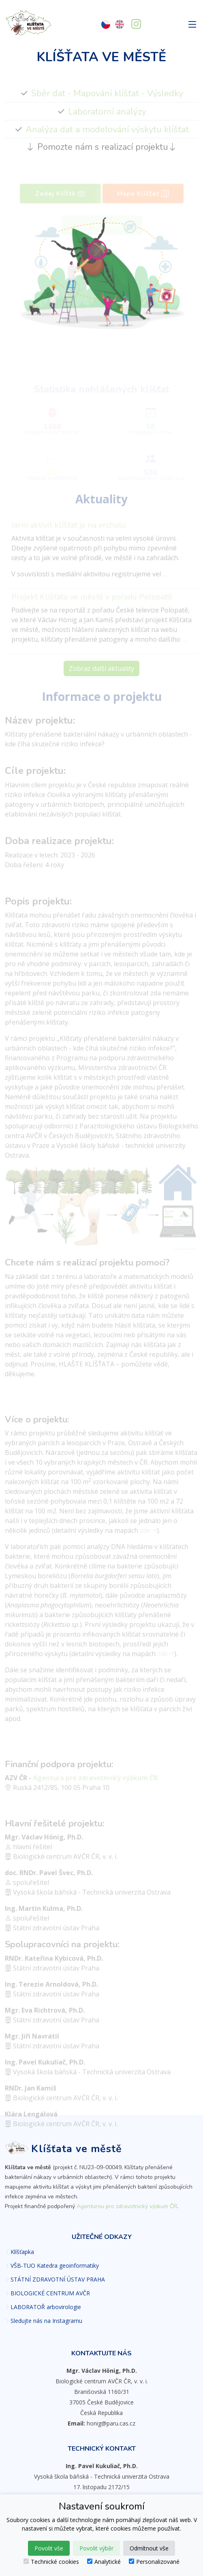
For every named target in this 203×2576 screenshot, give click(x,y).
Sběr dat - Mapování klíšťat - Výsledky (107, 103)
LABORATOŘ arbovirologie (46, 2307)
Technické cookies (51, 2561)
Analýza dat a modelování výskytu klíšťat (107, 139)
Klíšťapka (22, 2252)
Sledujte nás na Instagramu (46, 2321)
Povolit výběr (96, 2548)
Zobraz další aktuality (101, 675)
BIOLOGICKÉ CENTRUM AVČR (50, 2293)
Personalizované (154, 2561)
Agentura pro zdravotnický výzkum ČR (95, 1785)
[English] (119, 24)
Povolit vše (48, 2548)
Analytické (104, 2561)
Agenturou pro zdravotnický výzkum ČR (127, 2206)
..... (165, 581)
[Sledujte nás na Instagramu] (136, 25)
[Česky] (105, 24)
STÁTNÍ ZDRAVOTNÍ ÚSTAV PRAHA (58, 2279)
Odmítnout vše (149, 2548)
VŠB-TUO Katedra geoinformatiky (55, 2266)
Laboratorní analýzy (107, 121)
